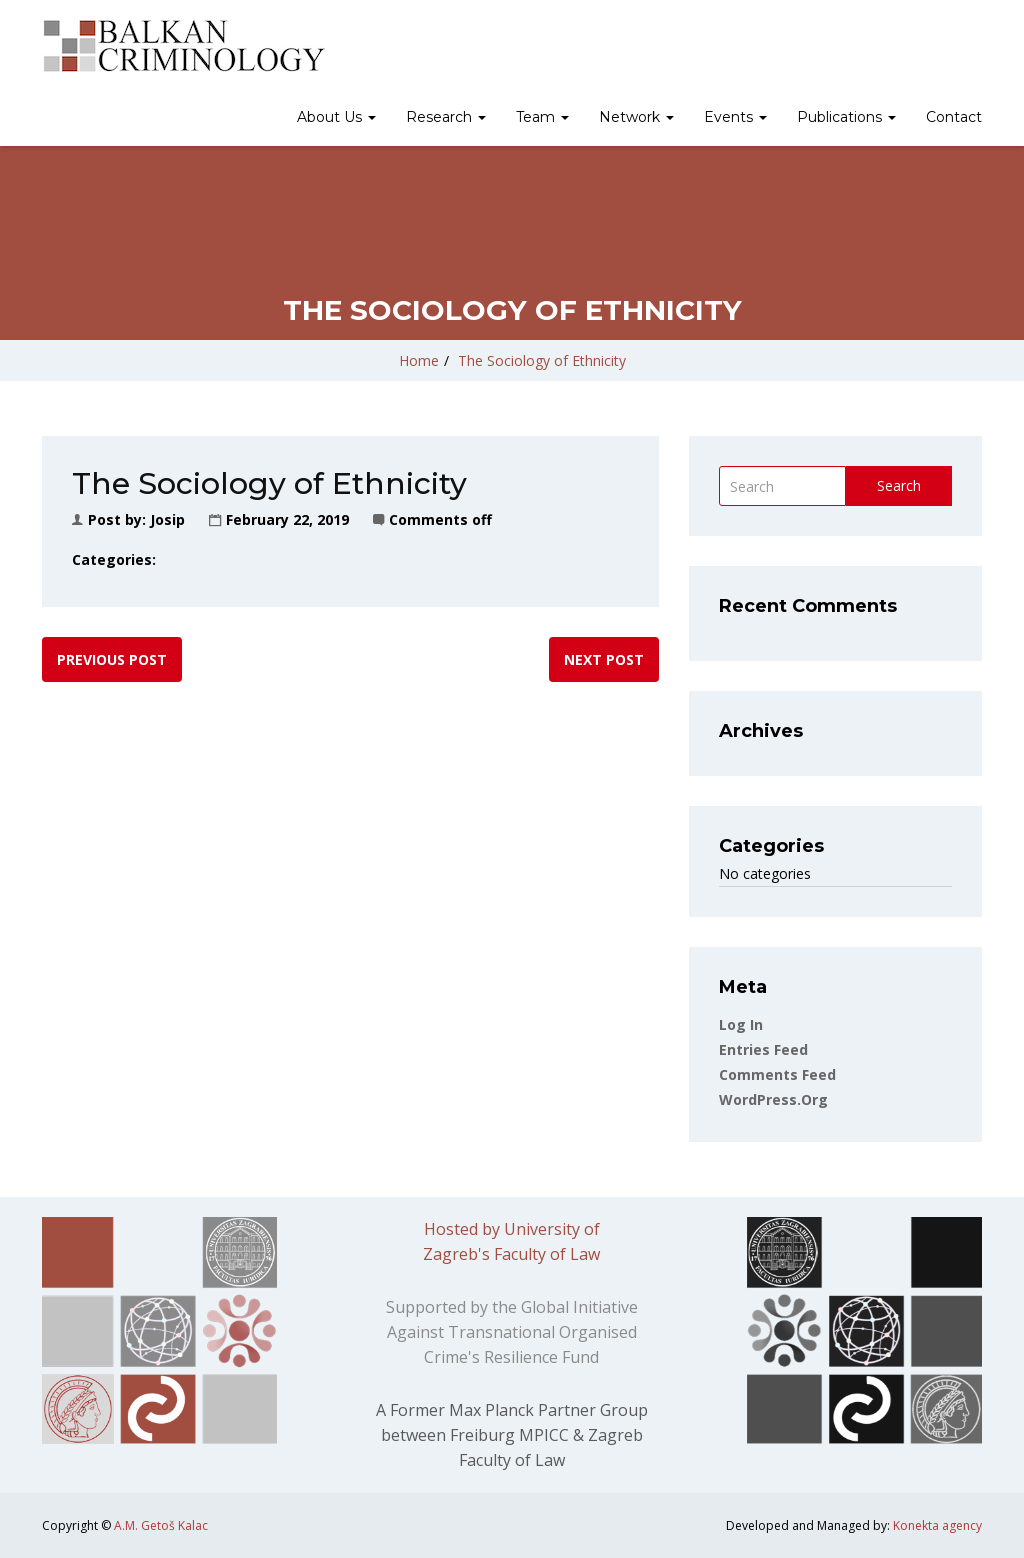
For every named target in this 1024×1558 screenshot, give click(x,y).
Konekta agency (937, 1525)
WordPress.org (773, 1099)
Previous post (112, 659)
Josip (167, 519)
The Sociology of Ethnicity (542, 360)
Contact (954, 117)
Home (419, 360)
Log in (741, 1024)
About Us (336, 117)
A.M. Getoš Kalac (161, 1525)
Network (636, 117)
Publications (846, 117)
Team (542, 117)
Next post (604, 659)
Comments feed (777, 1074)
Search (899, 485)
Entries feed (763, 1049)
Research (446, 117)
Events (735, 117)
